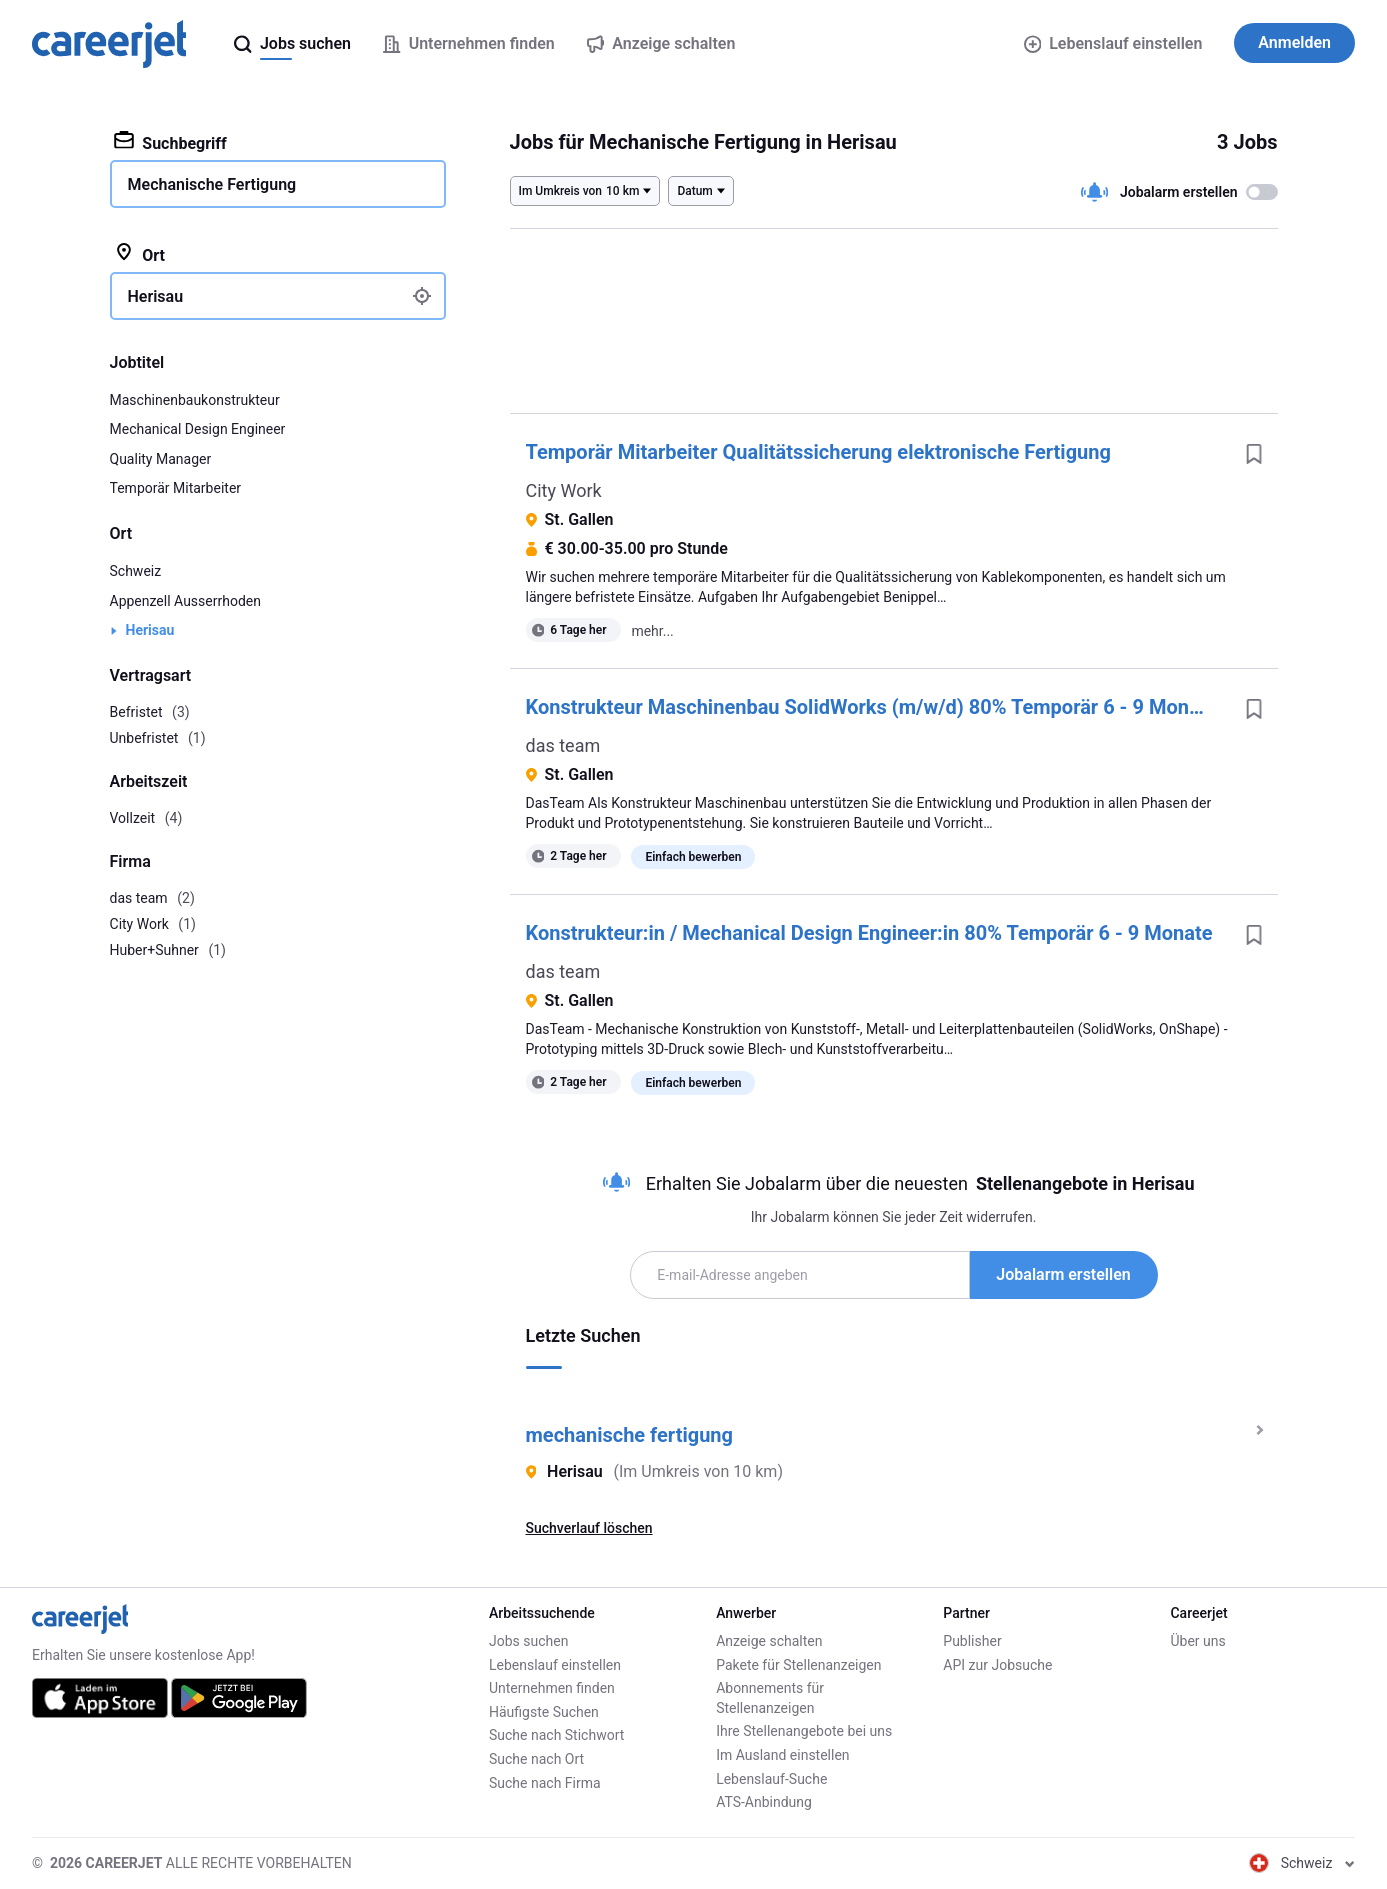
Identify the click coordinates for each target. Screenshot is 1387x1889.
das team (563, 745)
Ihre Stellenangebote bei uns (804, 1731)
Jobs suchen (528, 1641)
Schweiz (136, 571)
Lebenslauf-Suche (771, 1779)
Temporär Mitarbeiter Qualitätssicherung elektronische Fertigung (818, 452)
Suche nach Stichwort (556, 1735)
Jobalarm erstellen (1063, 1274)
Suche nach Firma (545, 1783)
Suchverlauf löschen (589, 1528)
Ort (139, 254)
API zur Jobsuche (997, 1665)
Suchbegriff (170, 142)
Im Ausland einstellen (782, 1755)
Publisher (972, 1641)
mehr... (652, 631)
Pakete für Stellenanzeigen (798, 1665)
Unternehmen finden (552, 1688)
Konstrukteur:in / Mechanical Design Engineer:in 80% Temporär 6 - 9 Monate (869, 933)
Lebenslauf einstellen (1113, 43)
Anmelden (1294, 42)
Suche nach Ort (536, 1759)
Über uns (1197, 1641)
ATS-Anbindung (764, 1802)
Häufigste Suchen (544, 1712)
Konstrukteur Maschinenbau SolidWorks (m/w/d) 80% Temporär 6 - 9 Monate (872, 707)
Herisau (150, 630)
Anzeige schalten (769, 1641)
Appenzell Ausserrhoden (185, 601)
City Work (564, 490)
